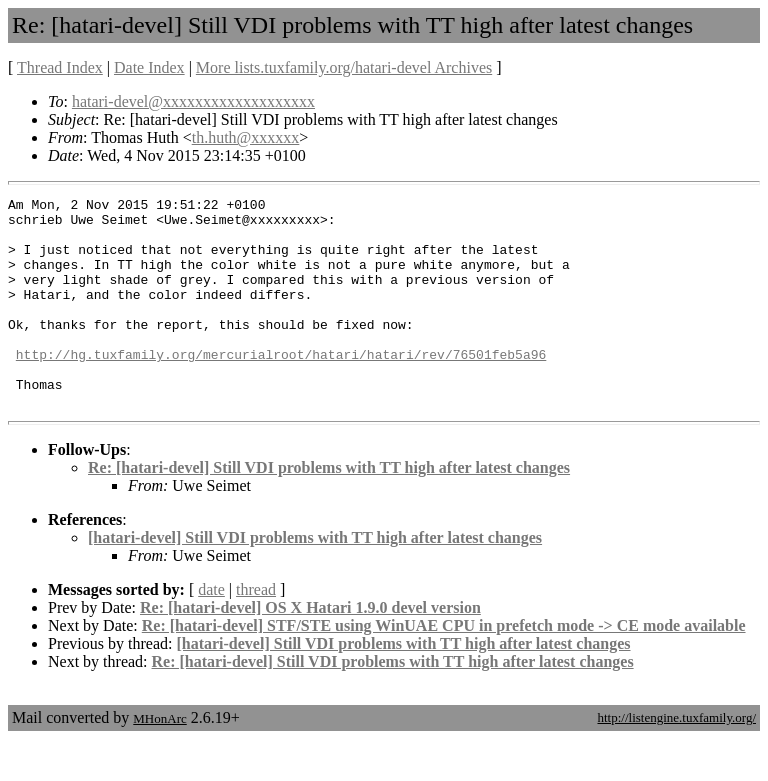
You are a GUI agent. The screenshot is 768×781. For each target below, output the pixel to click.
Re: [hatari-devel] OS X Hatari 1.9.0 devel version (310, 649)
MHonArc (159, 760)
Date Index (149, 67)
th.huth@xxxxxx (246, 137)
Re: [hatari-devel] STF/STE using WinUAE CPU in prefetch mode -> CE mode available (444, 667)
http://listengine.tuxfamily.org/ (676, 759)
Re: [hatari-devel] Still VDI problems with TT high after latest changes (329, 509)
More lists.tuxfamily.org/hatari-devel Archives (344, 67)
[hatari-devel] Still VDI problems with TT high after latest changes (315, 579)
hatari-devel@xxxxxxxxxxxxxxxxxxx (193, 101)
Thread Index (60, 67)
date (211, 631)
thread (256, 631)
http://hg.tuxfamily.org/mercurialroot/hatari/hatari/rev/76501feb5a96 (281, 387)
